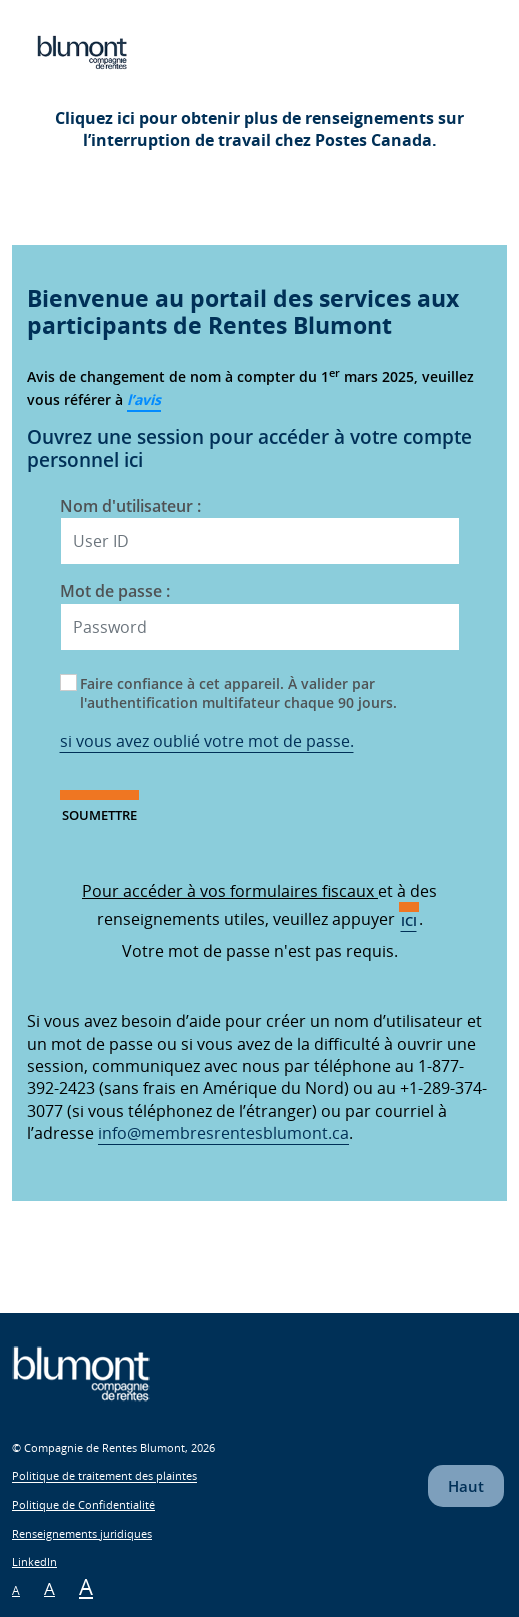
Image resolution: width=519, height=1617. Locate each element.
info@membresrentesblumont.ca (223, 1133)
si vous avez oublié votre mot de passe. (207, 741)
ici (409, 921)
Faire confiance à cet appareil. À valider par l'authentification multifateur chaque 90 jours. (238, 693)
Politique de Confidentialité (83, 1504)
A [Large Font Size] (86, 1586)
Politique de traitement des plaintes (104, 1476)
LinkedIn (34, 1561)
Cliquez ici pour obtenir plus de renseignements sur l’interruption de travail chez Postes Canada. (259, 129)
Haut (466, 1486)
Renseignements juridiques (82, 1533)
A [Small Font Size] (16, 1590)
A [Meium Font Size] (49, 1588)
